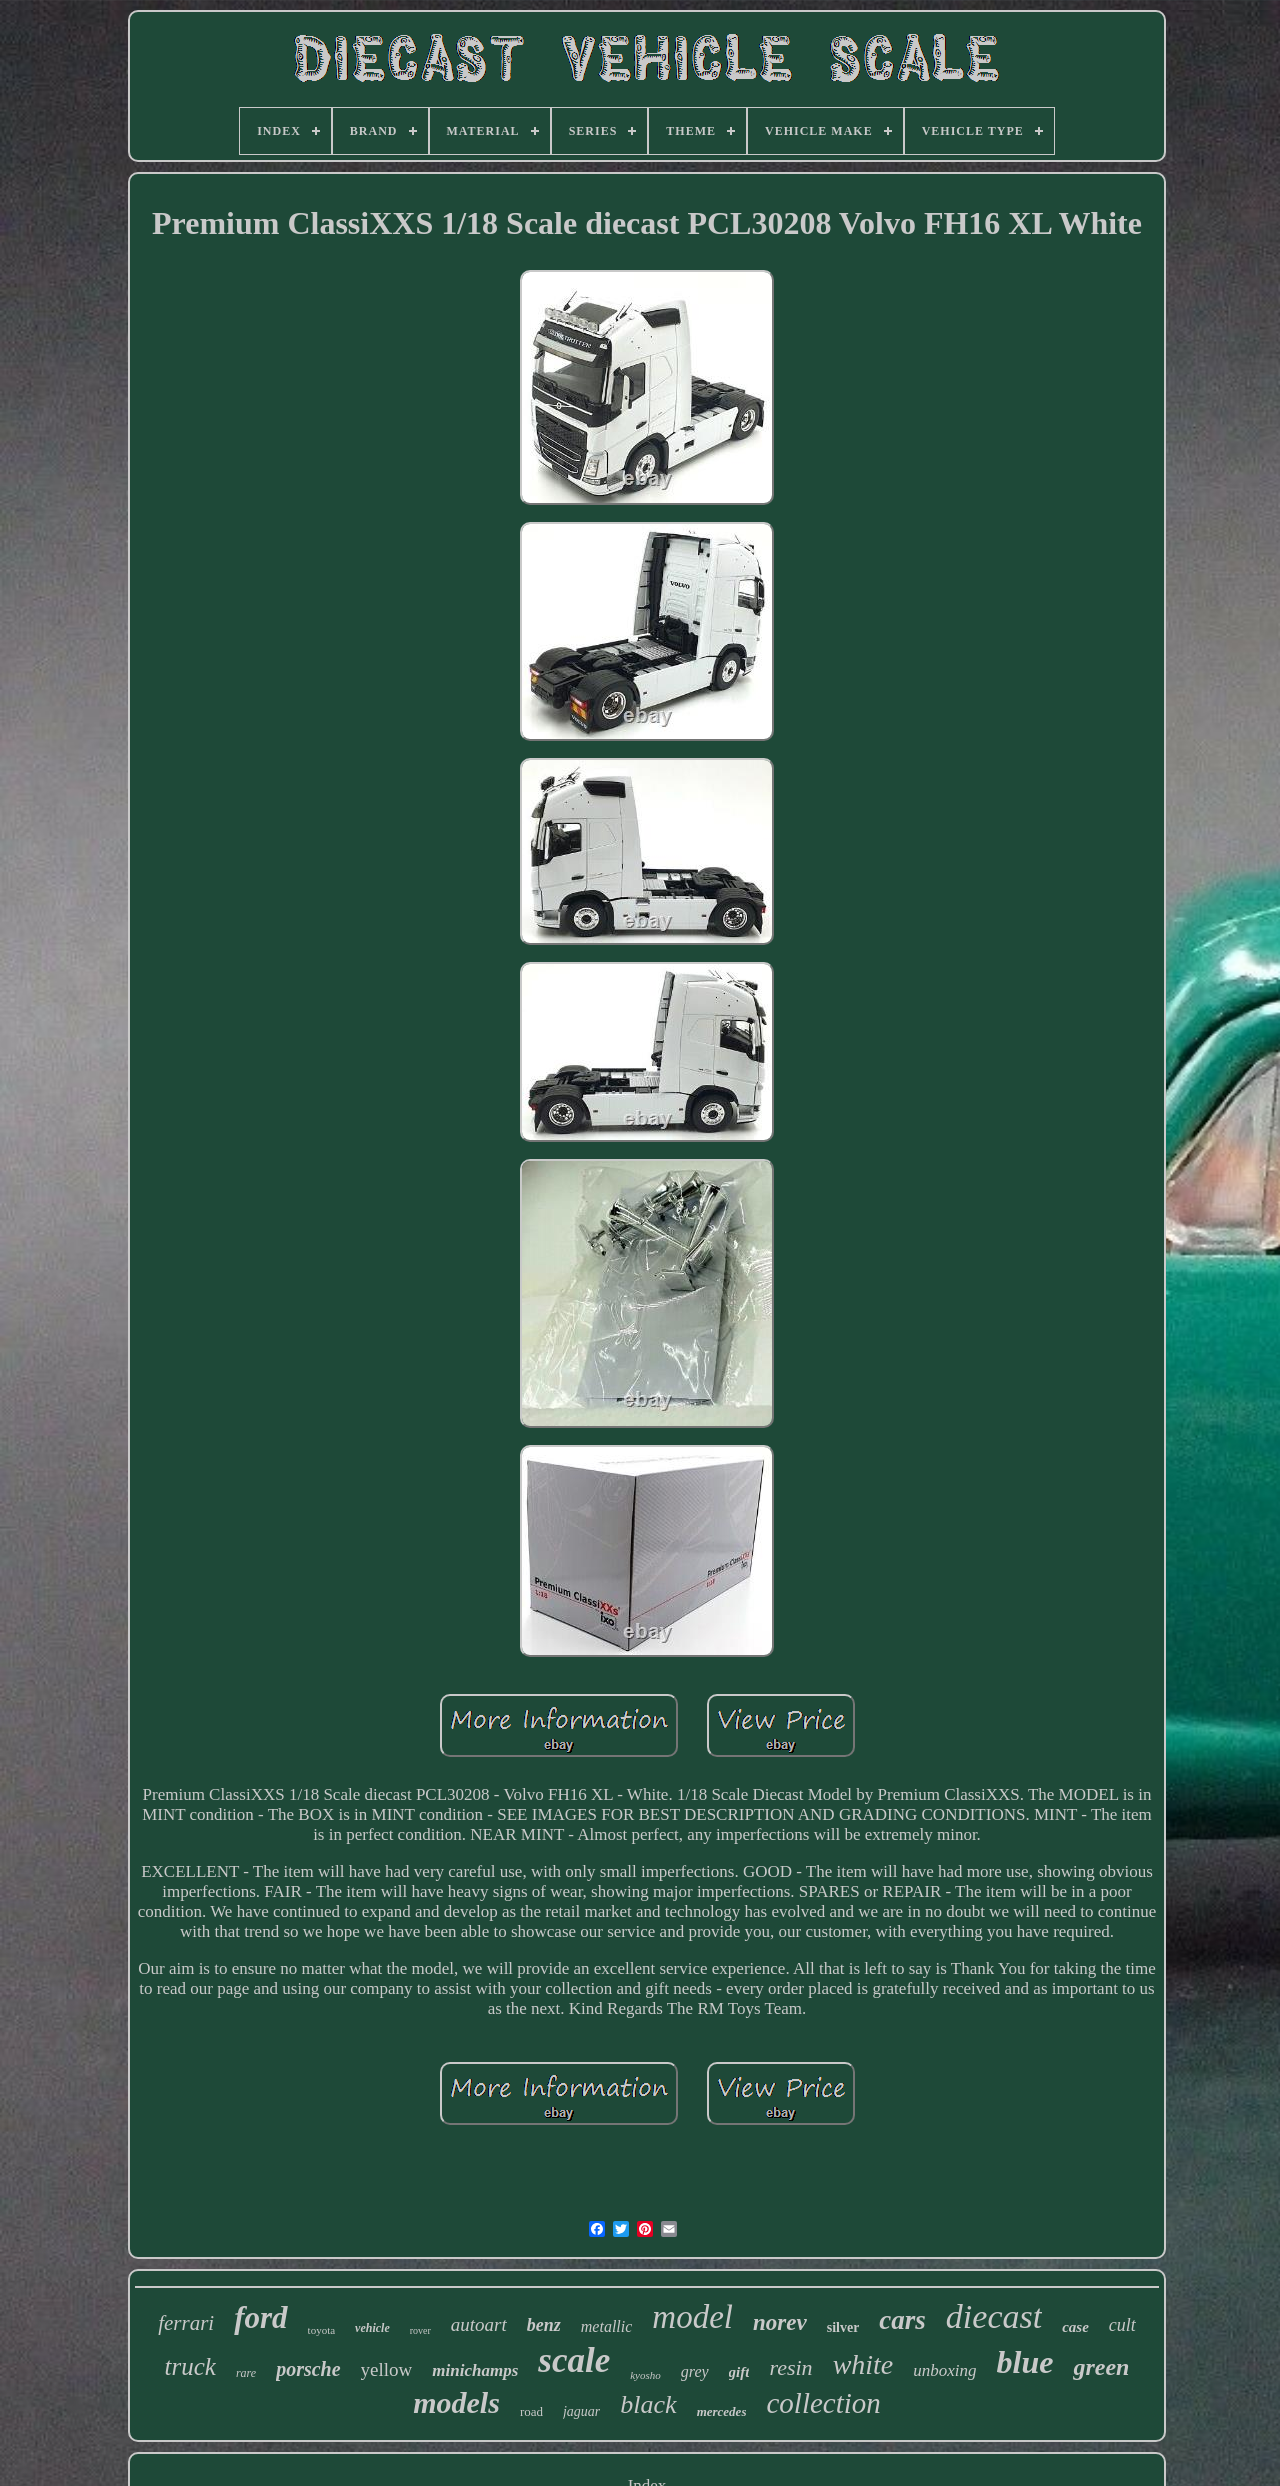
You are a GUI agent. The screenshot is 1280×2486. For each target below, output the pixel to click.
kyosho (645, 2375)
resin (790, 2367)
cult (1122, 2325)
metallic (607, 2326)
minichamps (475, 2370)
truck (190, 2366)
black (648, 2404)
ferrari (186, 2323)
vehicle (372, 2328)
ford (260, 2317)
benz (544, 2325)
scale (574, 2360)
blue (1025, 2362)
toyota (322, 2330)
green (1101, 2367)
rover (420, 2330)
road (531, 2411)
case (1075, 2327)
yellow (387, 2369)
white (863, 2364)
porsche (308, 2369)
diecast (994, 2316)
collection (823, 2403)
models (456, 2402)
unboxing (944, 2370)
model (692, 2317)
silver (843, 2327)
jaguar (581, 2411)
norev (780, 2322)
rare (246, 2373)
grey (695, 2371)
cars (902, 2320)
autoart (479, 2324)
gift (739, 2372)
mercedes (722, 2411)
